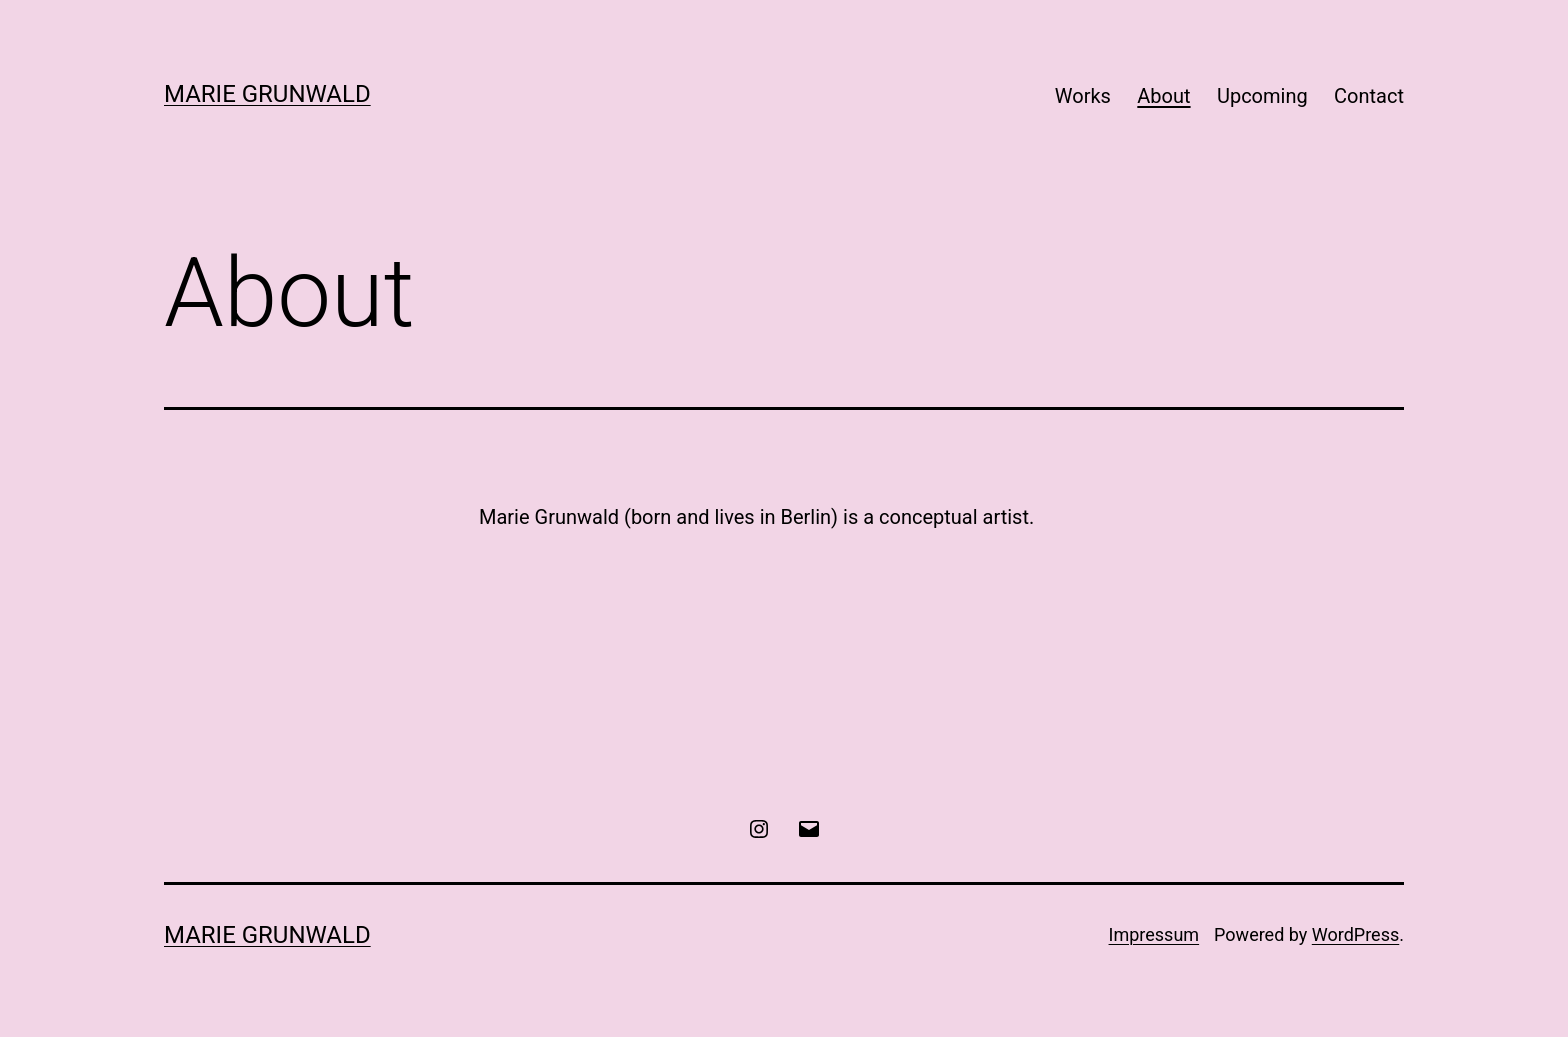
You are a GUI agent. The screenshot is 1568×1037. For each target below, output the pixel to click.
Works (1083, 96)
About (1163, 96)
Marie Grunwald (267, 94)
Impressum (1154, 934)
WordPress (1355, 934)
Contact (1369, 96)
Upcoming (1262, 96)
